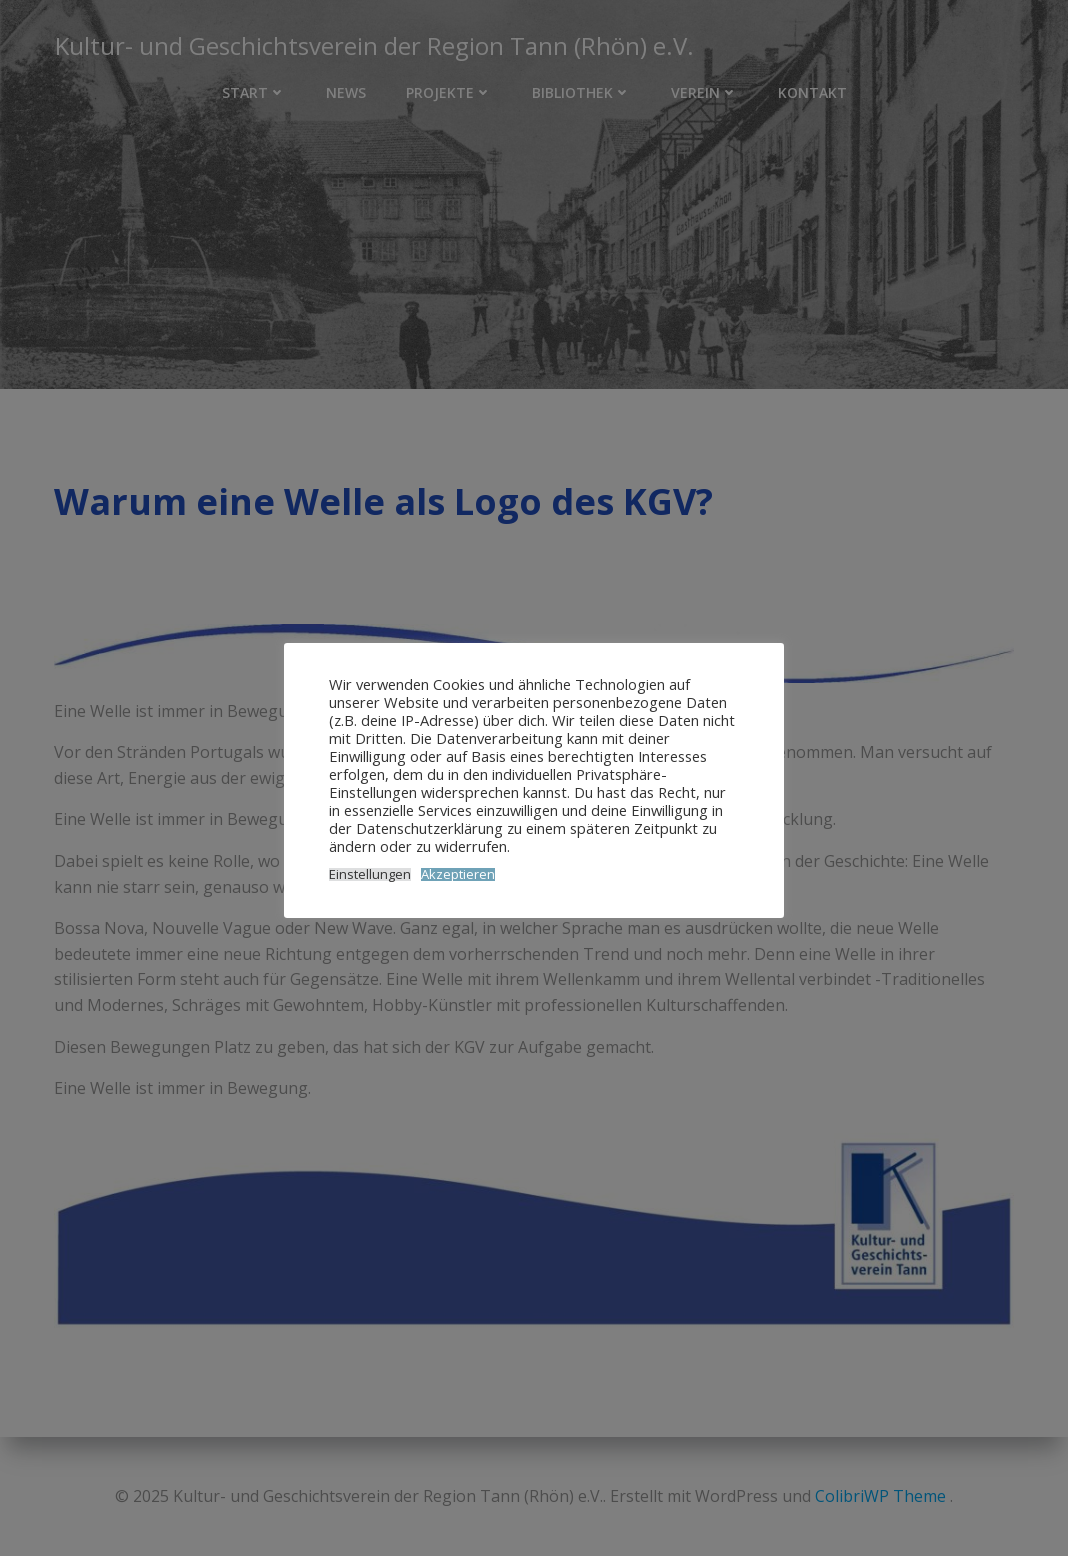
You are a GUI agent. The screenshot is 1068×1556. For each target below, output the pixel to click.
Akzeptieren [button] (458, 874)
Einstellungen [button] (370, 874)
